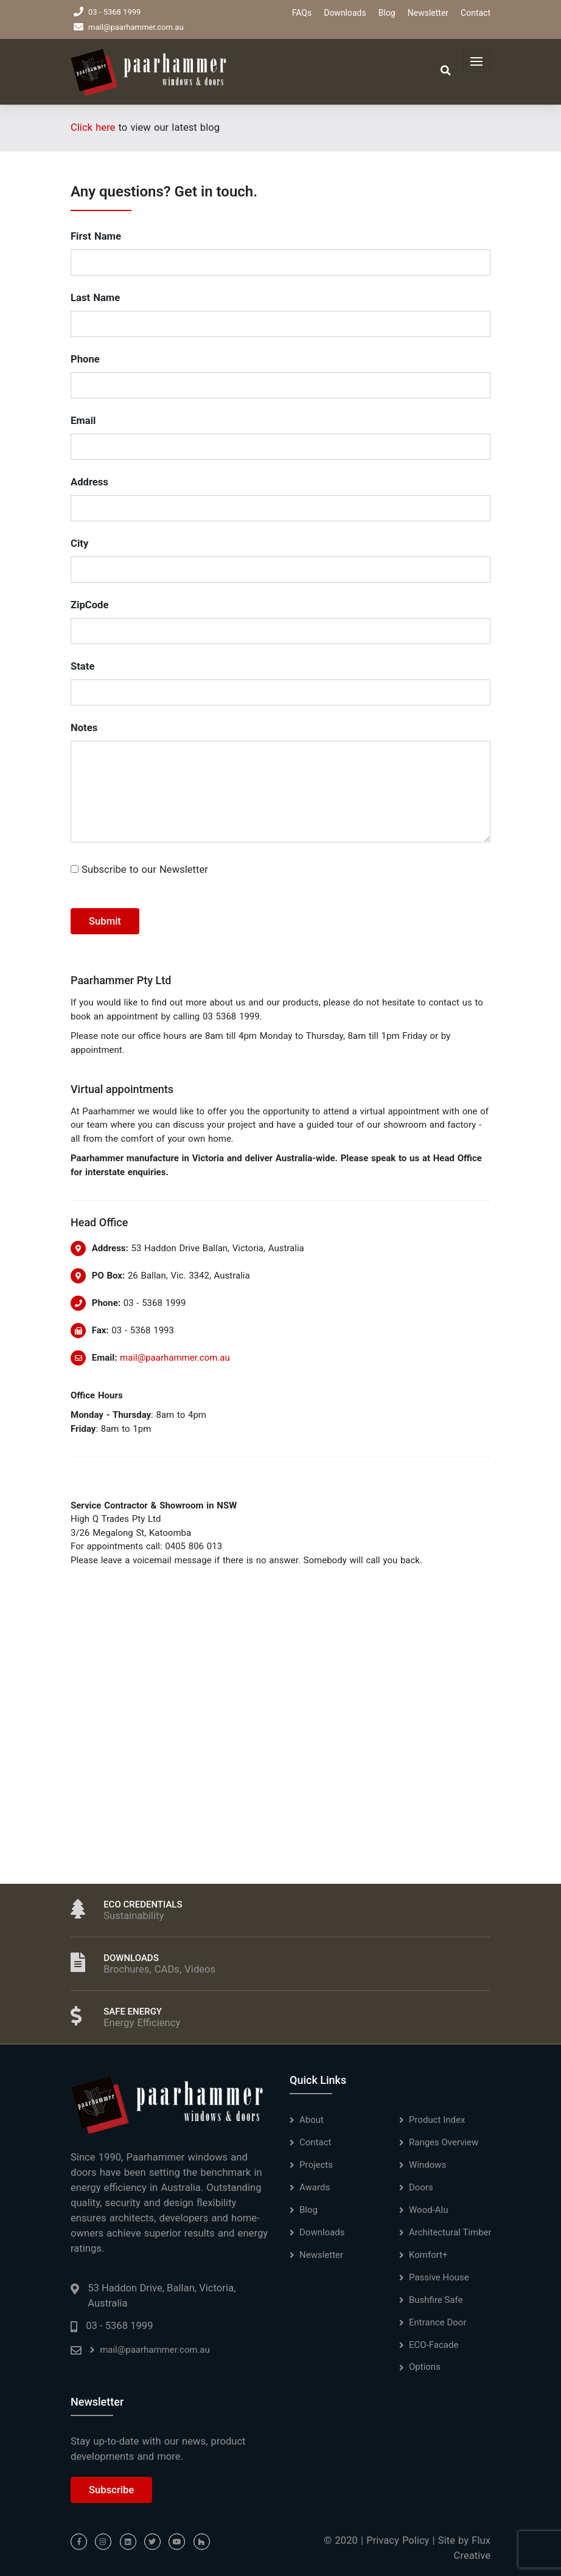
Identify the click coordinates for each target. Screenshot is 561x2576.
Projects (316, 2164)
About (311, 2119)
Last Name (95, 298)
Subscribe (111, 2490)
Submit (105, 921)
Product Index (437, 2119)
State (82, 666)
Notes (84, 728)
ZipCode (89, 605)
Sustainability (133, 1916)
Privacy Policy (397, 2540)
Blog (386, 13)
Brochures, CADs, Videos (159, 1969)
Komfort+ (428, 2254)
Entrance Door (438, 2322)
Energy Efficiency (141, 2023)
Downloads (345, 13)
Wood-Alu (428, 2209)
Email (83, 420)
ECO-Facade (433, 2344)
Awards (314, 2187)
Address (89, 482)
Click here (93, 127)
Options (425, 2366)
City (79, 543)
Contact (475, 13)
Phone (85, 359)
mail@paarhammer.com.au (129, 27)
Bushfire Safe (436, 2299)
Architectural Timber (450, 2232)
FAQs (302, 13)
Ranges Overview (443, 2142)
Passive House (439, 2277)
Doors (421, 2187)
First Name (96, 236)
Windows (427, 2164)
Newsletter (428, 13)
